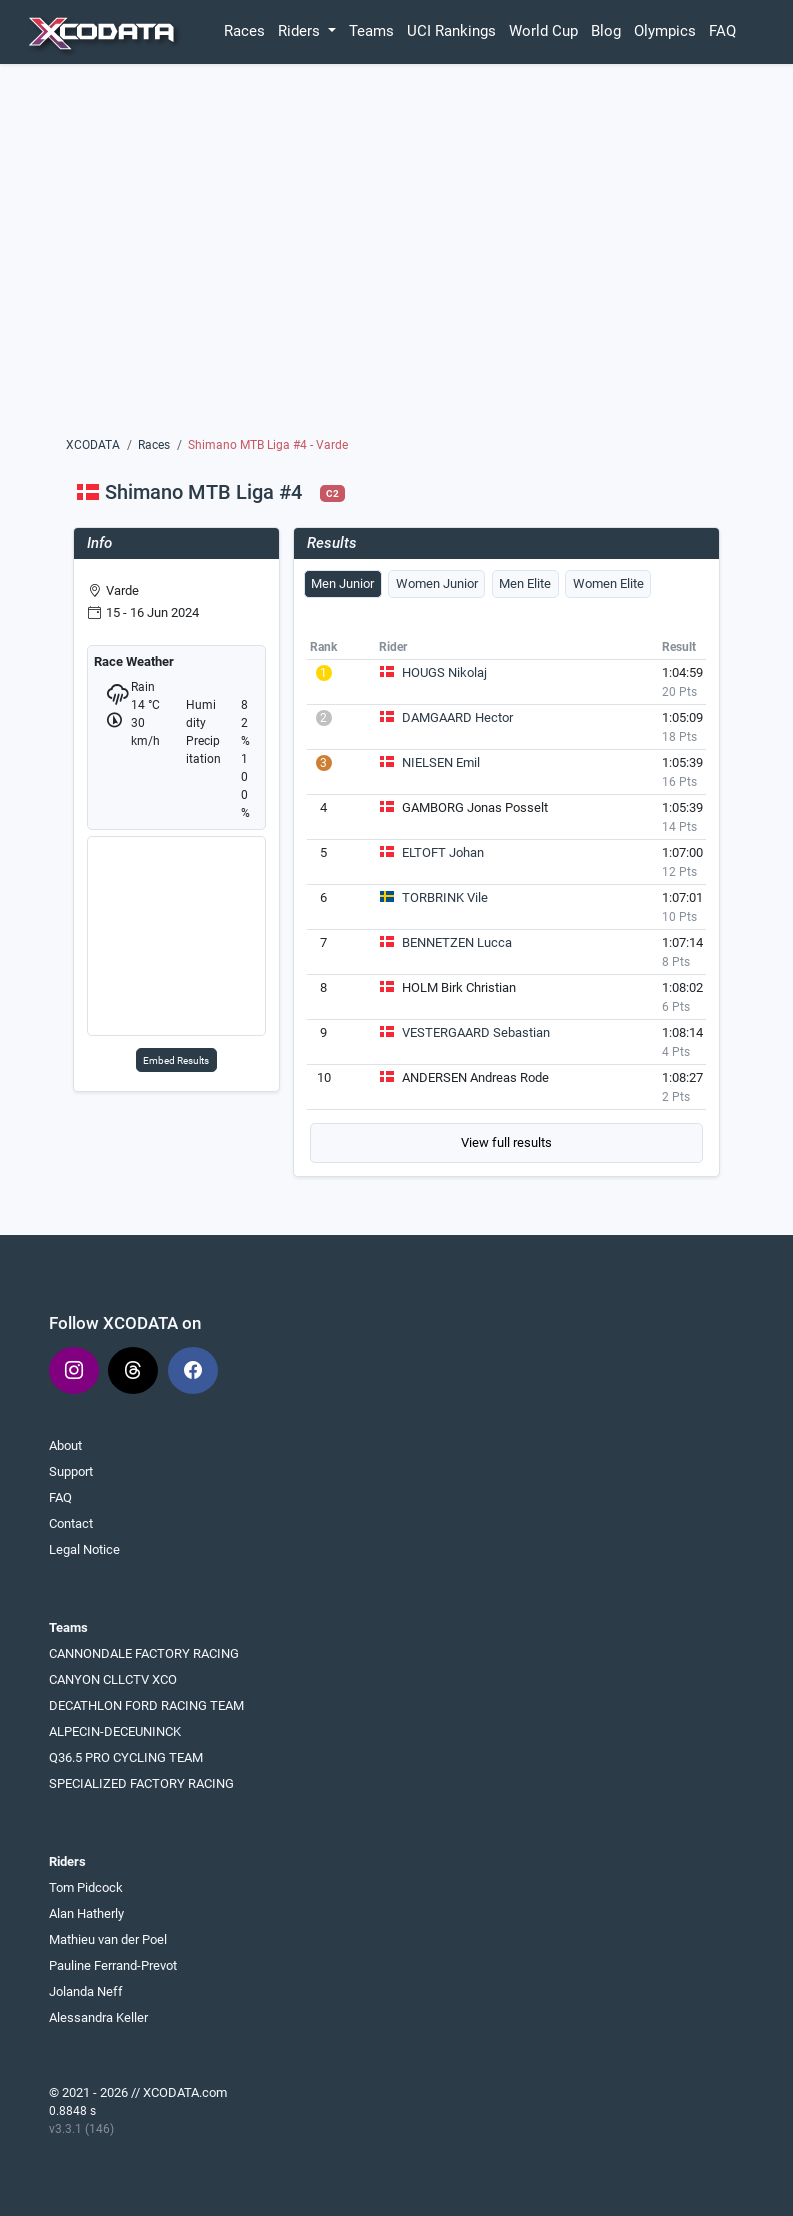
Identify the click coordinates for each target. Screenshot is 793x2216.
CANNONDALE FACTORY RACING (144, 1653)
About (65, 1445)
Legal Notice (84, 1549)
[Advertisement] (396, 257)
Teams (371, 31)
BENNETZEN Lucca (457, 942)
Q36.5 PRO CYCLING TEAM (126, 1757)
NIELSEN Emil (441, 762)
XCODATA (93, 445)
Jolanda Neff (86, 1991)
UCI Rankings (451, 31)
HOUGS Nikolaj (444, 672)
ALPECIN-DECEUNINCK (115, 1731)
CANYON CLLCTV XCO (113, 1679)
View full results (506, 1142)
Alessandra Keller (98, 2017)
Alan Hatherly (86, 1913)
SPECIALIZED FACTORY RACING (141, 1783)
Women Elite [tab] (608, 583)
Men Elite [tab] (525, 583)
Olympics (665, 31)
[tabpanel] (507, 898)
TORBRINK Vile (445, 897)
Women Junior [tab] (437, 583)
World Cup (543, 31)
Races (244, 31)
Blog (606, 31)
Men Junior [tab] (342, 583)
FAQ (722, 31)
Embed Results (176, 1060)
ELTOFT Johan (443, 852)
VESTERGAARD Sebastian (476, 1032)
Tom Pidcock (86, 1887)
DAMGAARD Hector (457, 717)
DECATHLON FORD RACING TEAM (146, 1705)
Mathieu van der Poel (108, 1939)
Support (71, 1471)
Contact (71, 1523)
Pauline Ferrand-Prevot (113, 1965)
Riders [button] (301, 31)
